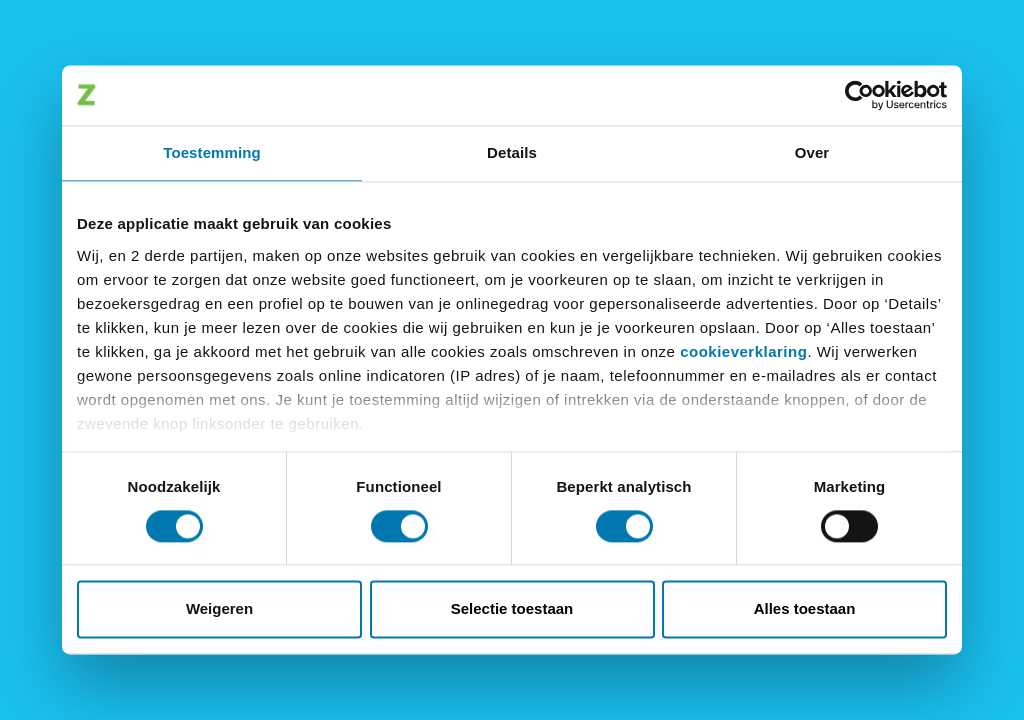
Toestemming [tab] (212, 152)
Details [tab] (512, 152)
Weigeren (219, 609)
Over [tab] (812, 152)
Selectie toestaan (512, 609)
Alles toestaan (805, 609)
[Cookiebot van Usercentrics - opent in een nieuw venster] (859, 95)
